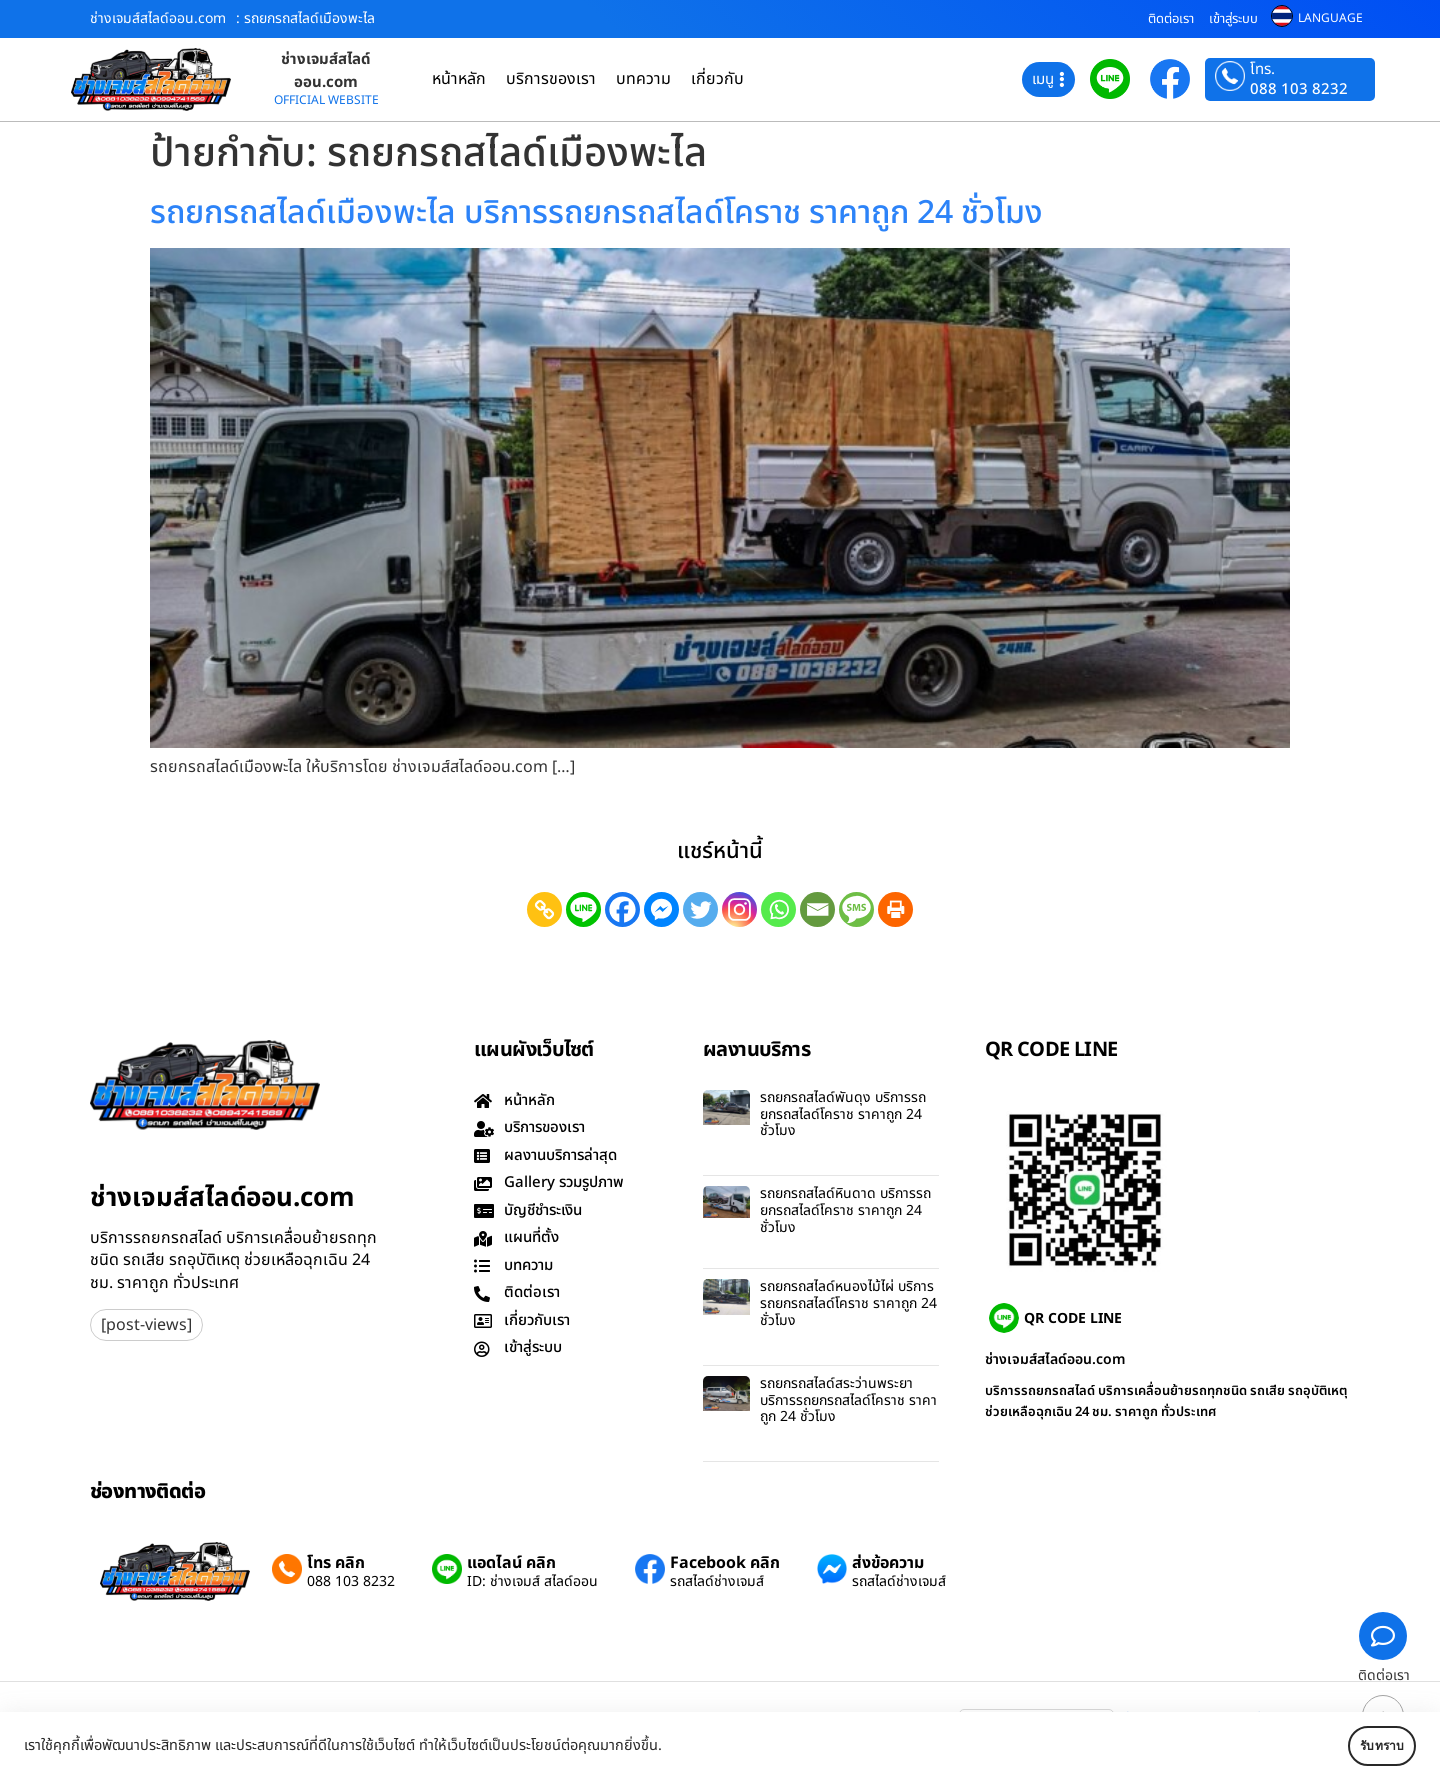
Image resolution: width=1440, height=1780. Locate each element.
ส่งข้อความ (888, 1563)
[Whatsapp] (778, 909)
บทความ (643, 79)
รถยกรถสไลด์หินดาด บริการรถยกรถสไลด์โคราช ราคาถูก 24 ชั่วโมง (845, 1210)
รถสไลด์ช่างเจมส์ (717, 1582)
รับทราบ (1357, 1746)
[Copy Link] (544, 909)
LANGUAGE (1330, 18)
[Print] (895, 909)
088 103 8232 (1299, 89)
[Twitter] (700, 909)
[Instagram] (739, 909)
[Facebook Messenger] (661, 909)
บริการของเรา (551, 79)
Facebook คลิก (725, 1563)
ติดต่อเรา (1171, 19)
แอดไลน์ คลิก (511, 1563)
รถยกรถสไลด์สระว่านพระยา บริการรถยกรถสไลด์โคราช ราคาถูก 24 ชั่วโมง (848, 1400)
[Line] (583, 909)
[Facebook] (622, 909)
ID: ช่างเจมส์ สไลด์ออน (532, 1582)
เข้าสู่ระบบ (1233, 19)
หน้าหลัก (459, 79)
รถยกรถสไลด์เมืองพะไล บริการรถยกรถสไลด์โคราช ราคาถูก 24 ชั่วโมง (596, 213)
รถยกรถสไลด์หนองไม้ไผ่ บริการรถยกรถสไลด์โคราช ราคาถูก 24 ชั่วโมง (848, 1303)
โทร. (1262, 70)
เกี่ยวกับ (717, 79)
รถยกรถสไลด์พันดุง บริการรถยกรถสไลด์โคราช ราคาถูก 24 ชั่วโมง (843, 1114)
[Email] (817, 909)
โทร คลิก (336, 1563)
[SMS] (856, 909)
